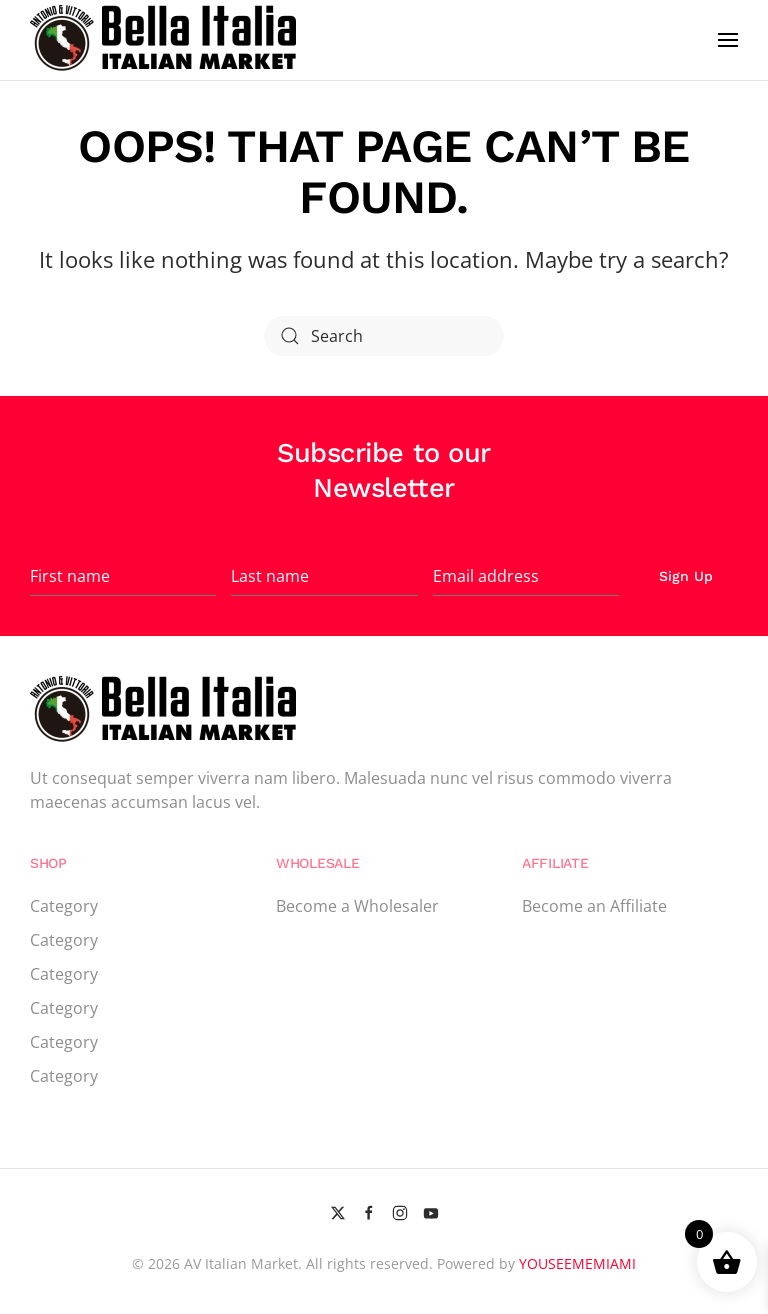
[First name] (123, 576)
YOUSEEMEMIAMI (577, 1263)
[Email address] (526, 576)
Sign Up (686, 576)
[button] (728, 40)
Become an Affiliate (594, 906)
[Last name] (324, 576)
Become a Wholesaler (357, 906)
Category (64, 906)
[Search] (384, 336)
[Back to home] (166, 40)
